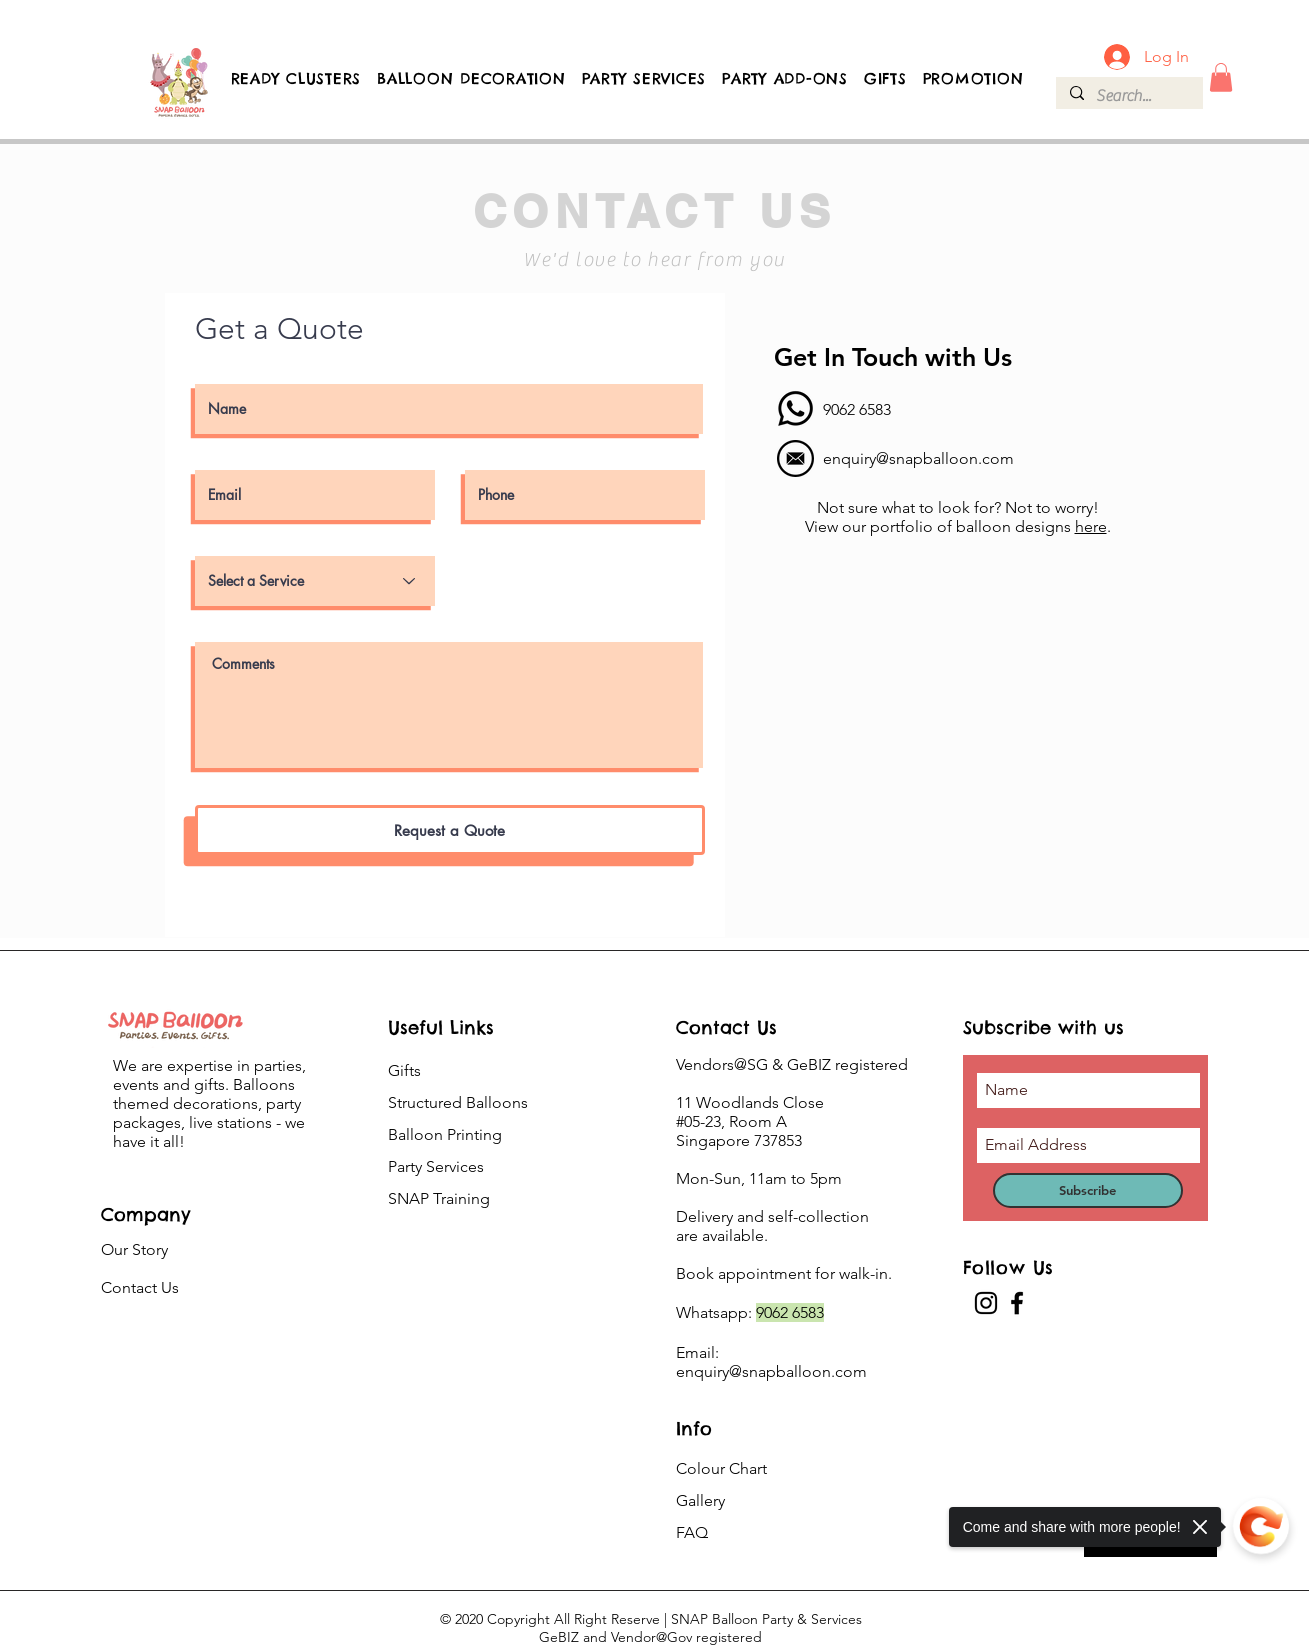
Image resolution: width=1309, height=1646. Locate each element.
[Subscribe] (1088, 1190)
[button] (1221, 77)
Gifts (404, 1070)
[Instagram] (986, 1303)
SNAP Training (439, 1198)
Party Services (436, 1166)
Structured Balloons (458, 1102)
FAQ (692, 1532)
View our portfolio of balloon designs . (958, 526)
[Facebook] (1017, 1303)
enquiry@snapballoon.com (918, 458)
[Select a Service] (315, 581)
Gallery (700, 1500)
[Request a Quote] (450, 830)
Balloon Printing (445, 1134)
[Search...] (1128, 96)
